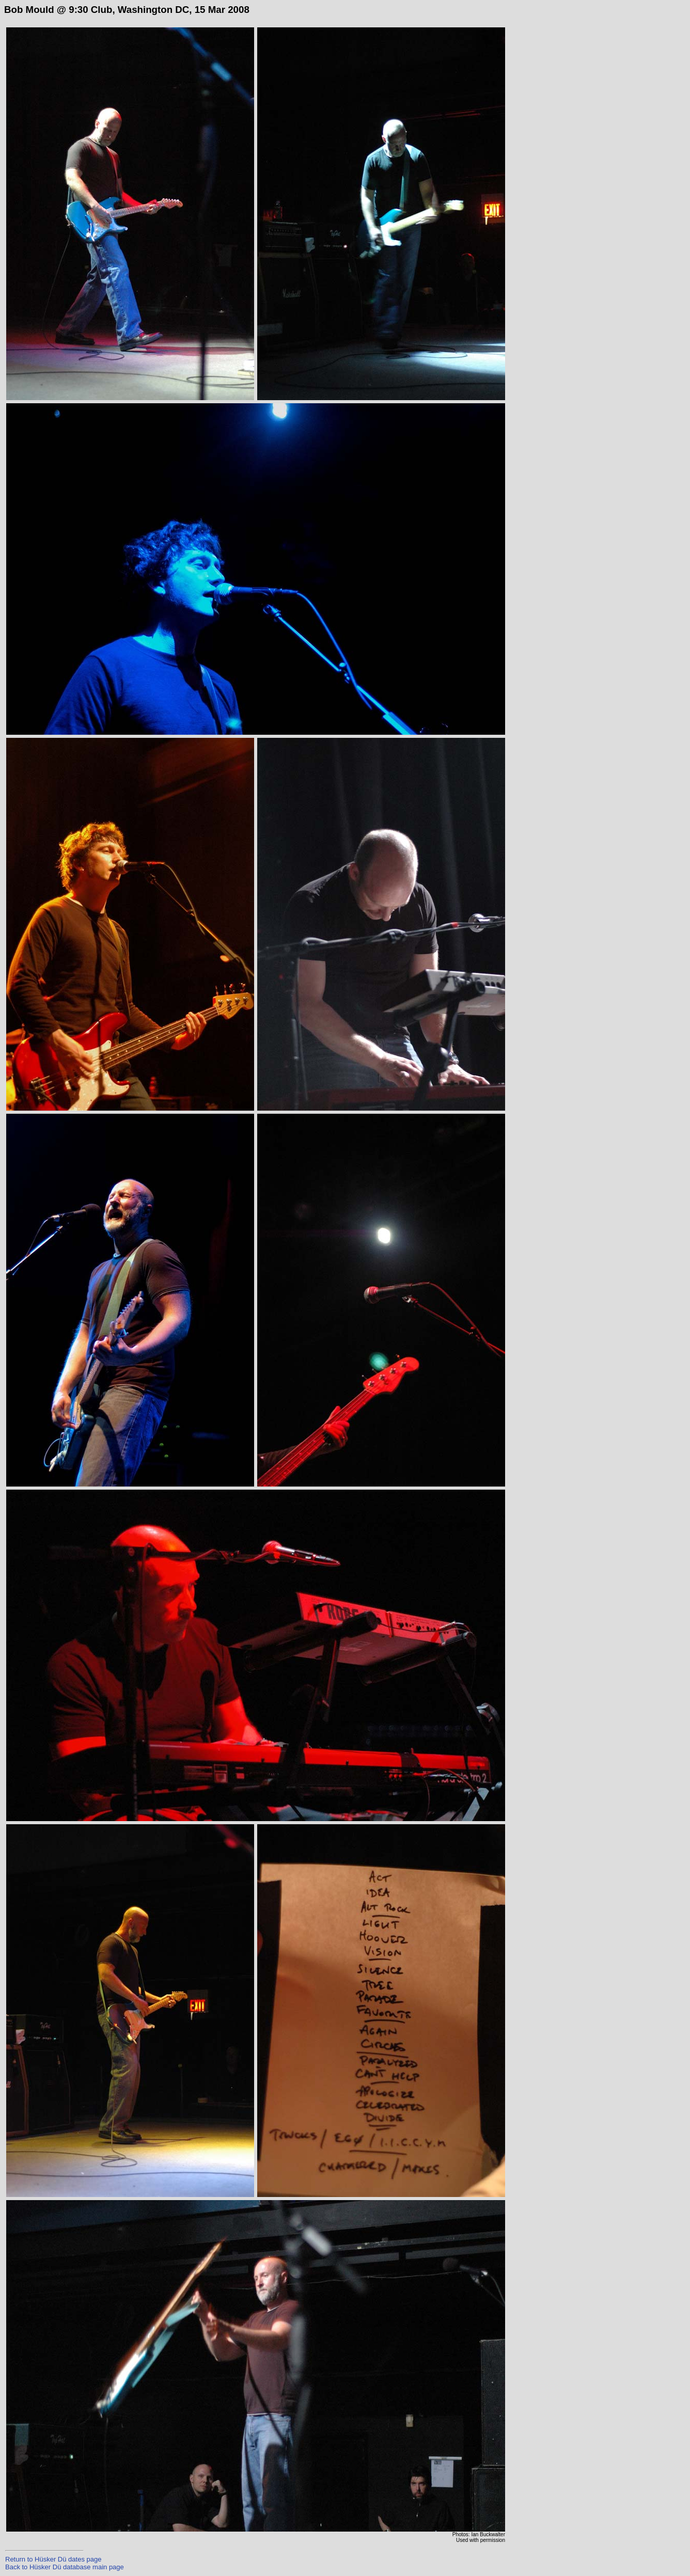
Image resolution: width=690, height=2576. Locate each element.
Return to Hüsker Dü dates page (53, 2559)
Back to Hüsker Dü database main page (64, 2567)
